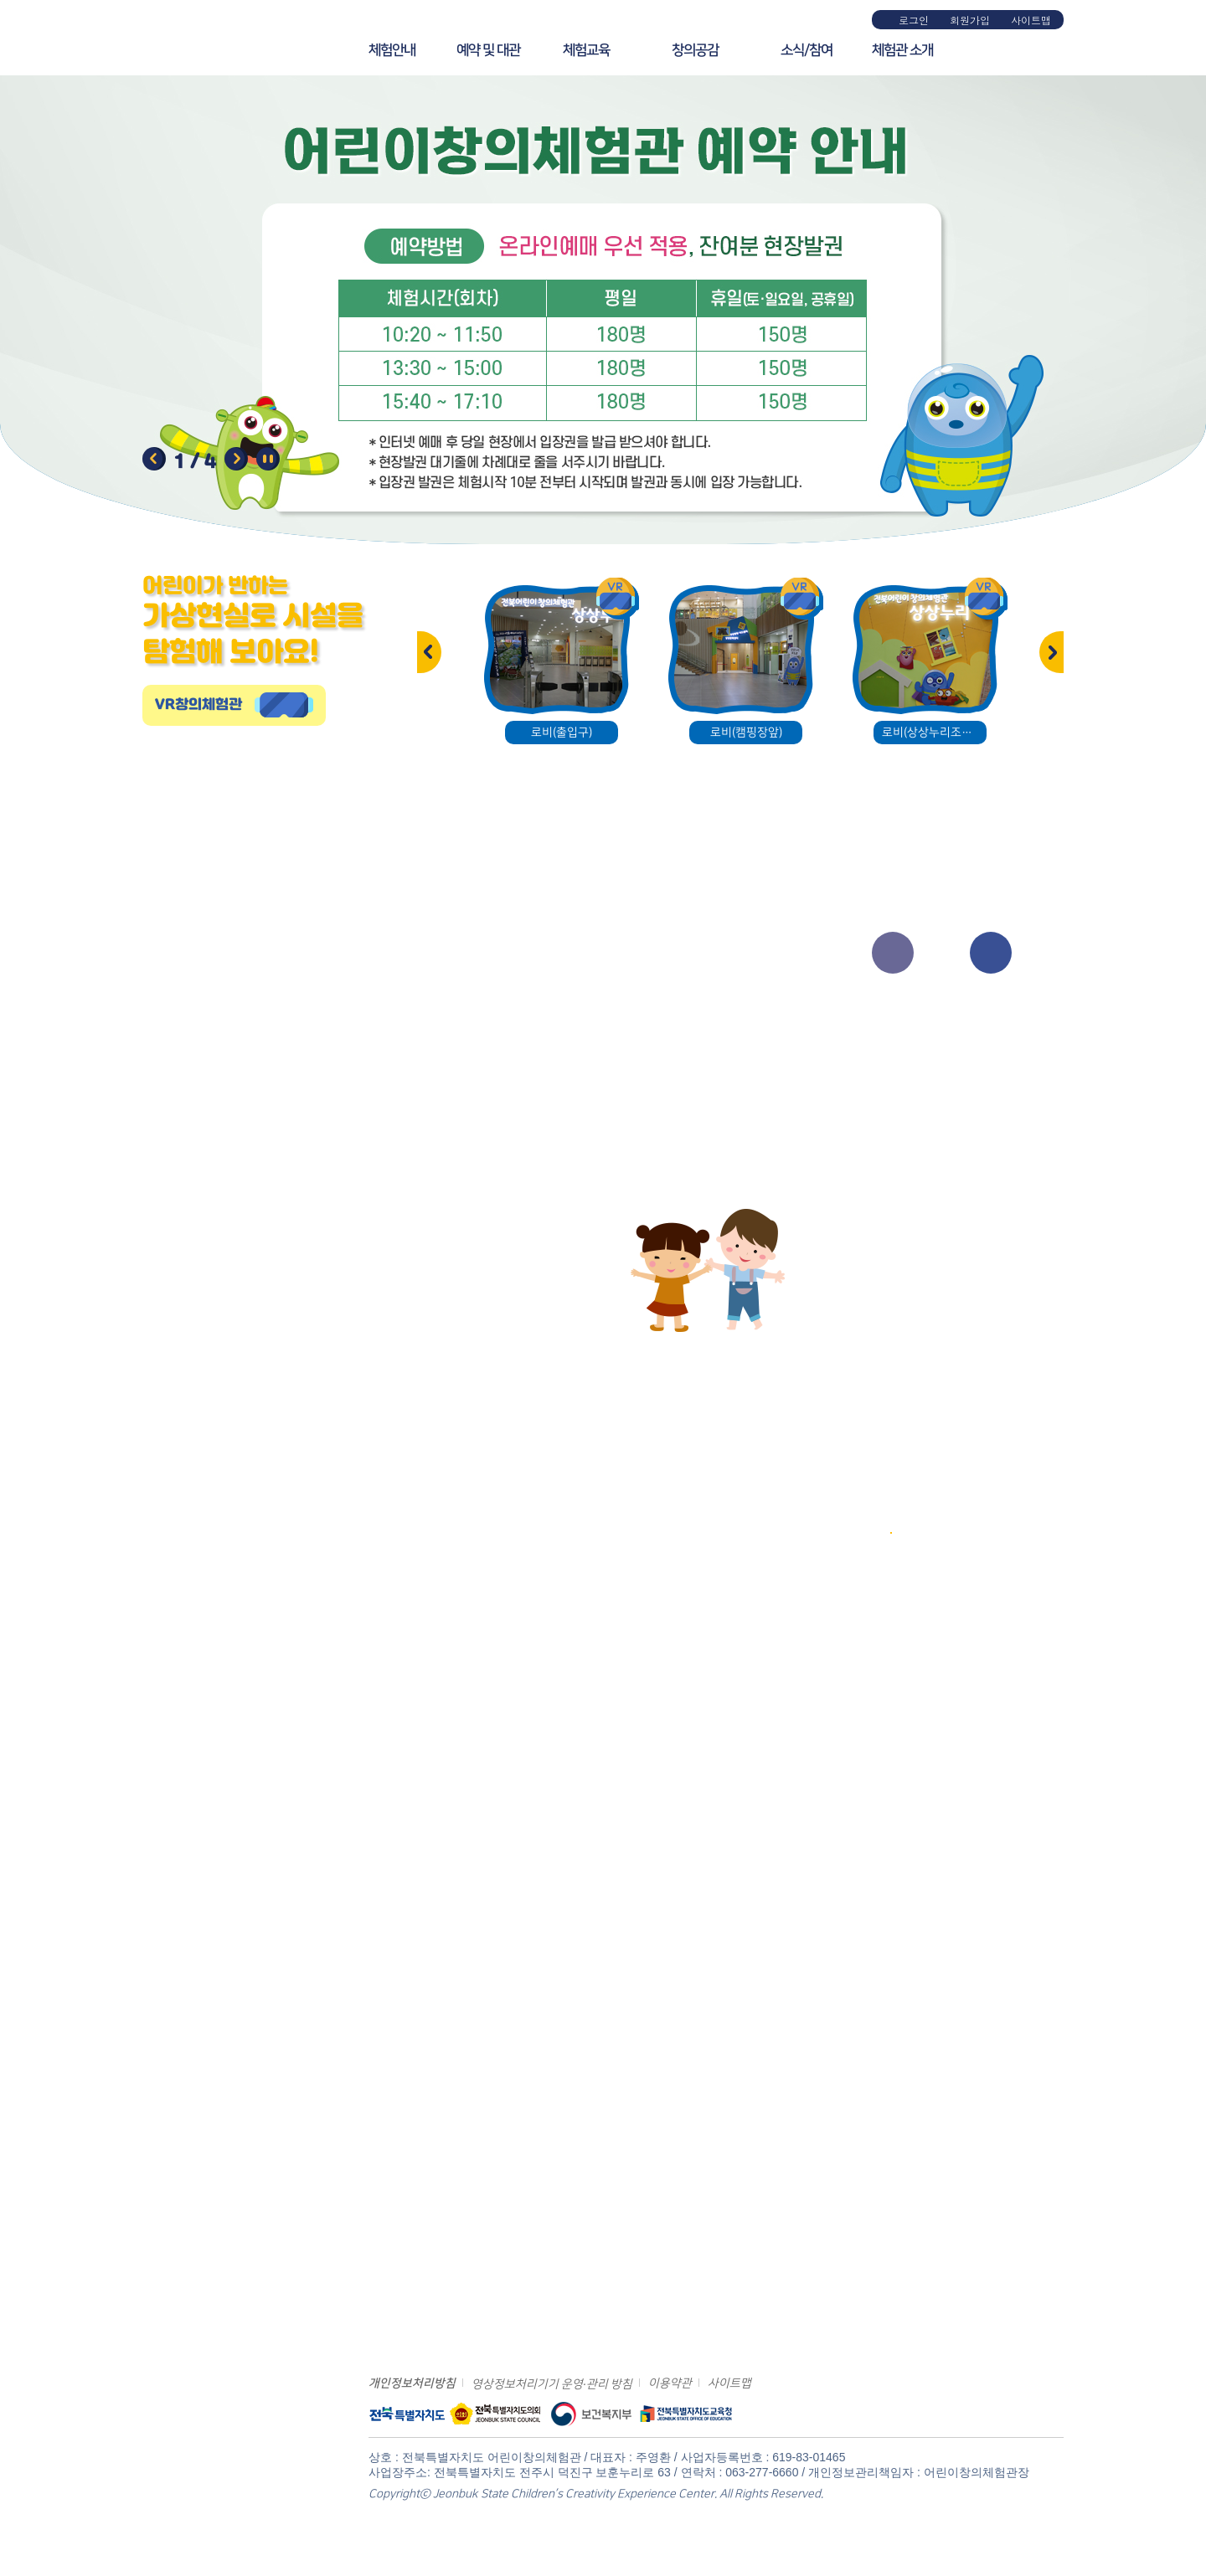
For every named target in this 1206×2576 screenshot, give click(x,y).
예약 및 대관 (488, 50)
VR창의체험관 (198, 705)
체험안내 (391, 50)
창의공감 (695, 50)
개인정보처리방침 (412, 2383)
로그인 (914, 20)
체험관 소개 (902, 50)
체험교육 (586, 50)
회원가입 (970, 20)
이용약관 (670, 2383)
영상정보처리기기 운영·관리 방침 (552, 2384)
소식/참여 (806, 50)
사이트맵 (1031, 20)
